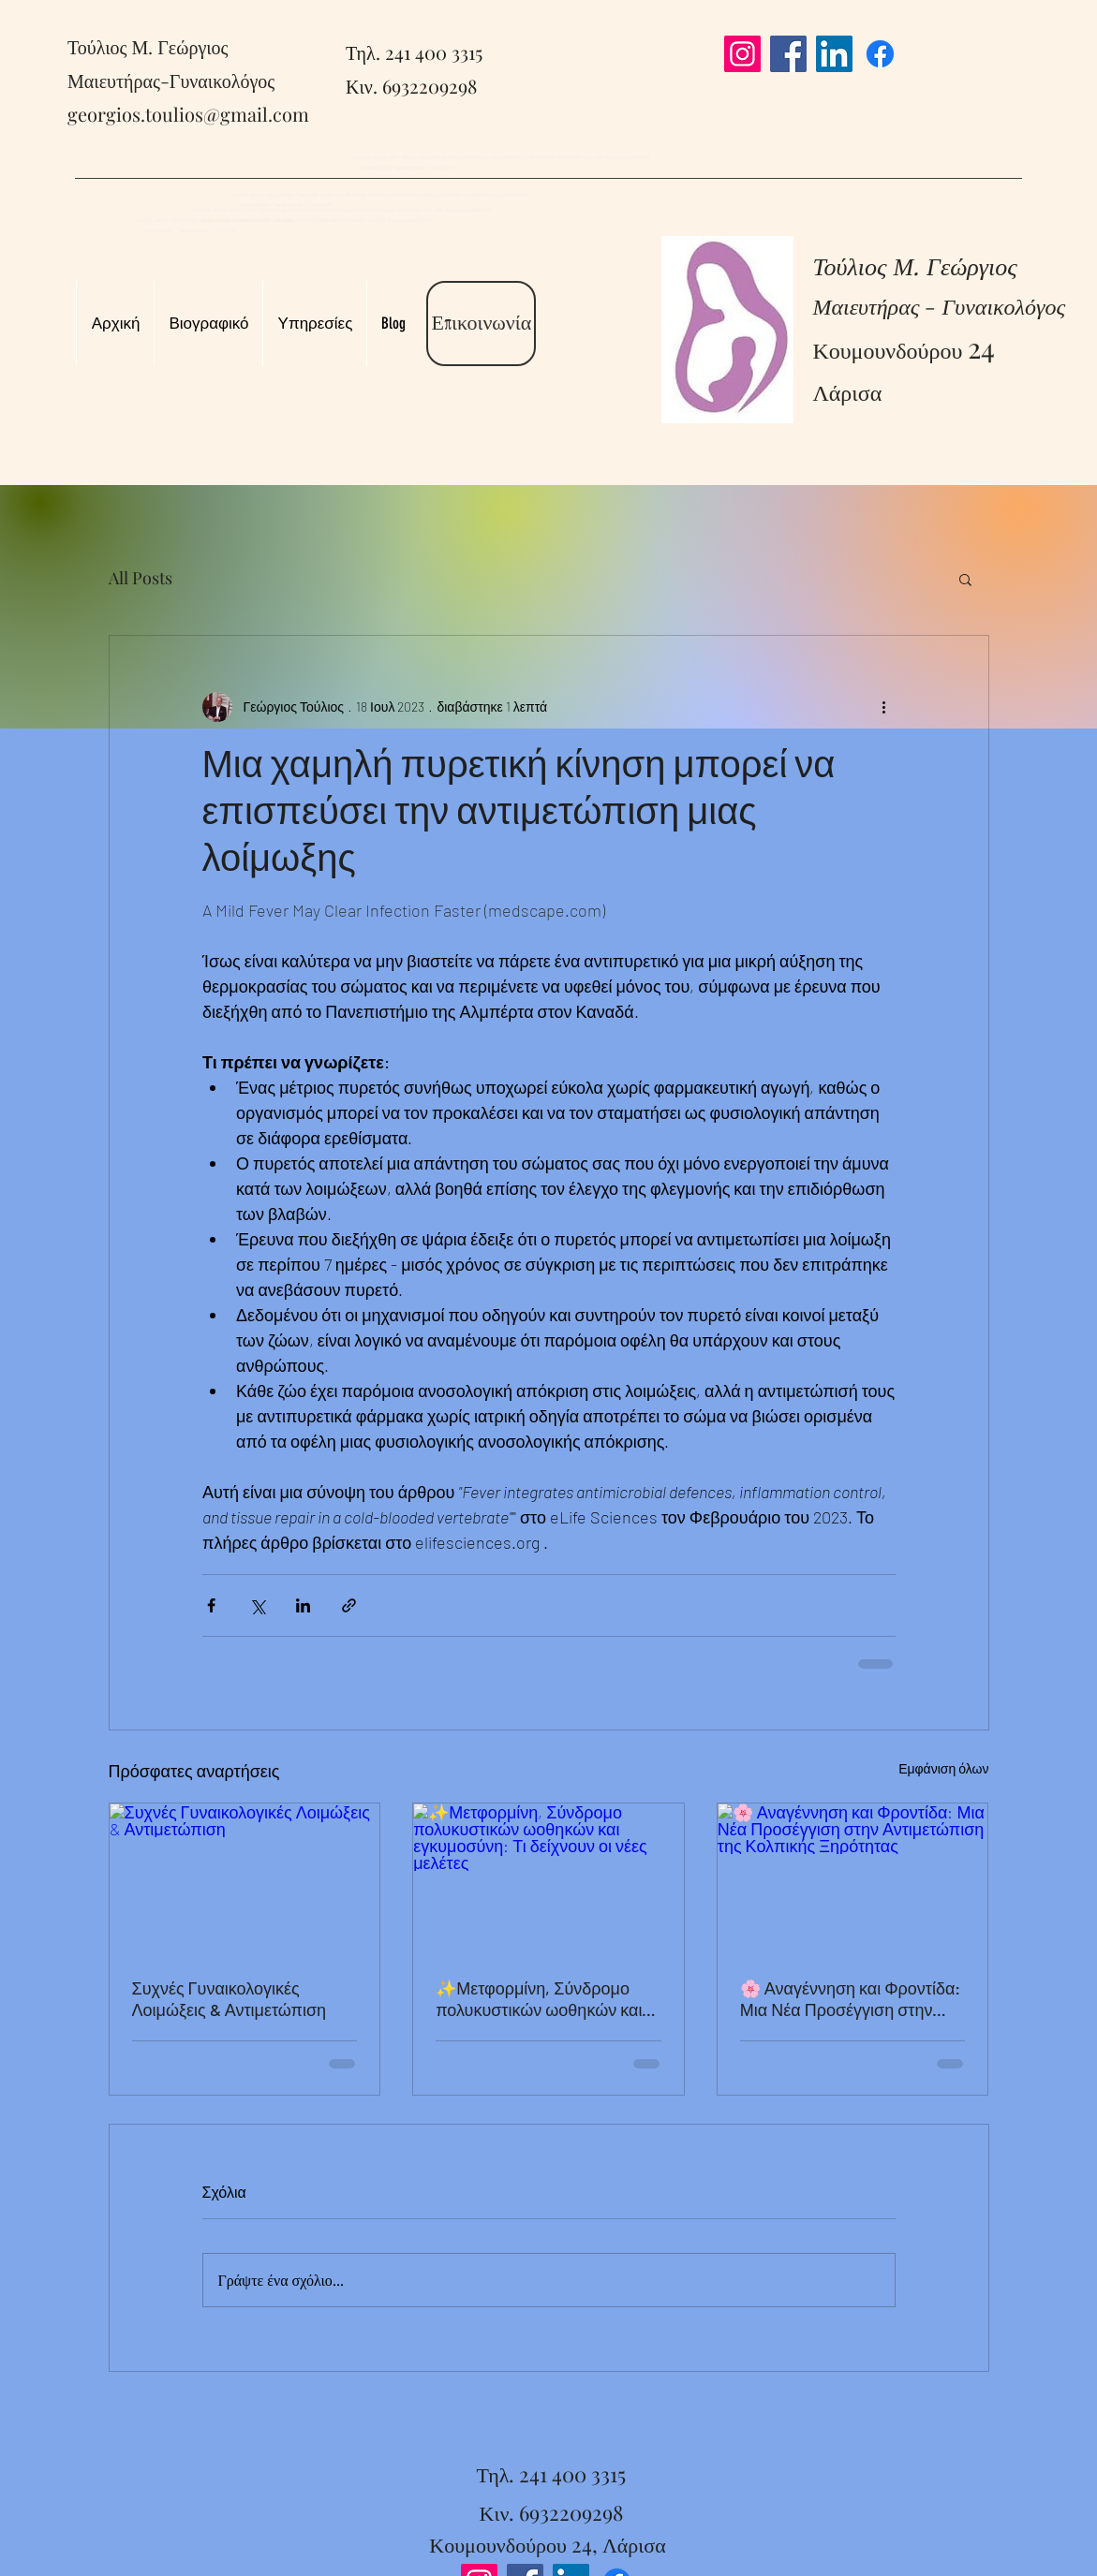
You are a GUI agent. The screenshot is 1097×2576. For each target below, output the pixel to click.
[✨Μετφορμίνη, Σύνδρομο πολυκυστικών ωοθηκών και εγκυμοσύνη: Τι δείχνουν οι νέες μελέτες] (548, 1879)
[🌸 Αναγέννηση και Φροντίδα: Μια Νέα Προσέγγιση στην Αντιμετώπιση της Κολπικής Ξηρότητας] (853, 1879)
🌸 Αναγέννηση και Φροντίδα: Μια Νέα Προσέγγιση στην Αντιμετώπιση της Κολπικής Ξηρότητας (850, 1999)
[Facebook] (788, 54)
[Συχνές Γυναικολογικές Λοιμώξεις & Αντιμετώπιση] (245, 1879)
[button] (965, 578)
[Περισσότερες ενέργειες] (884, 707)
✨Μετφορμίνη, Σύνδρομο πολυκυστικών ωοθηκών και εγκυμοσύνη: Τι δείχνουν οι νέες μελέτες (539, 1999)
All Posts (140, 578)
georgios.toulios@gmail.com (188, 113)
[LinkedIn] (834, 54)
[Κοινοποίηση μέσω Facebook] (211, 1605)
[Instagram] (742, 54)
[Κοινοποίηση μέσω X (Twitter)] (257, 1605)
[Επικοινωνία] (481, 323)
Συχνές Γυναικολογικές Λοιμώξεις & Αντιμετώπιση (229, 1999)
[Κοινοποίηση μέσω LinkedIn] (303, 1605)
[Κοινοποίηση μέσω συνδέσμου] (349, 1605)
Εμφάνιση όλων (943, 1768)
